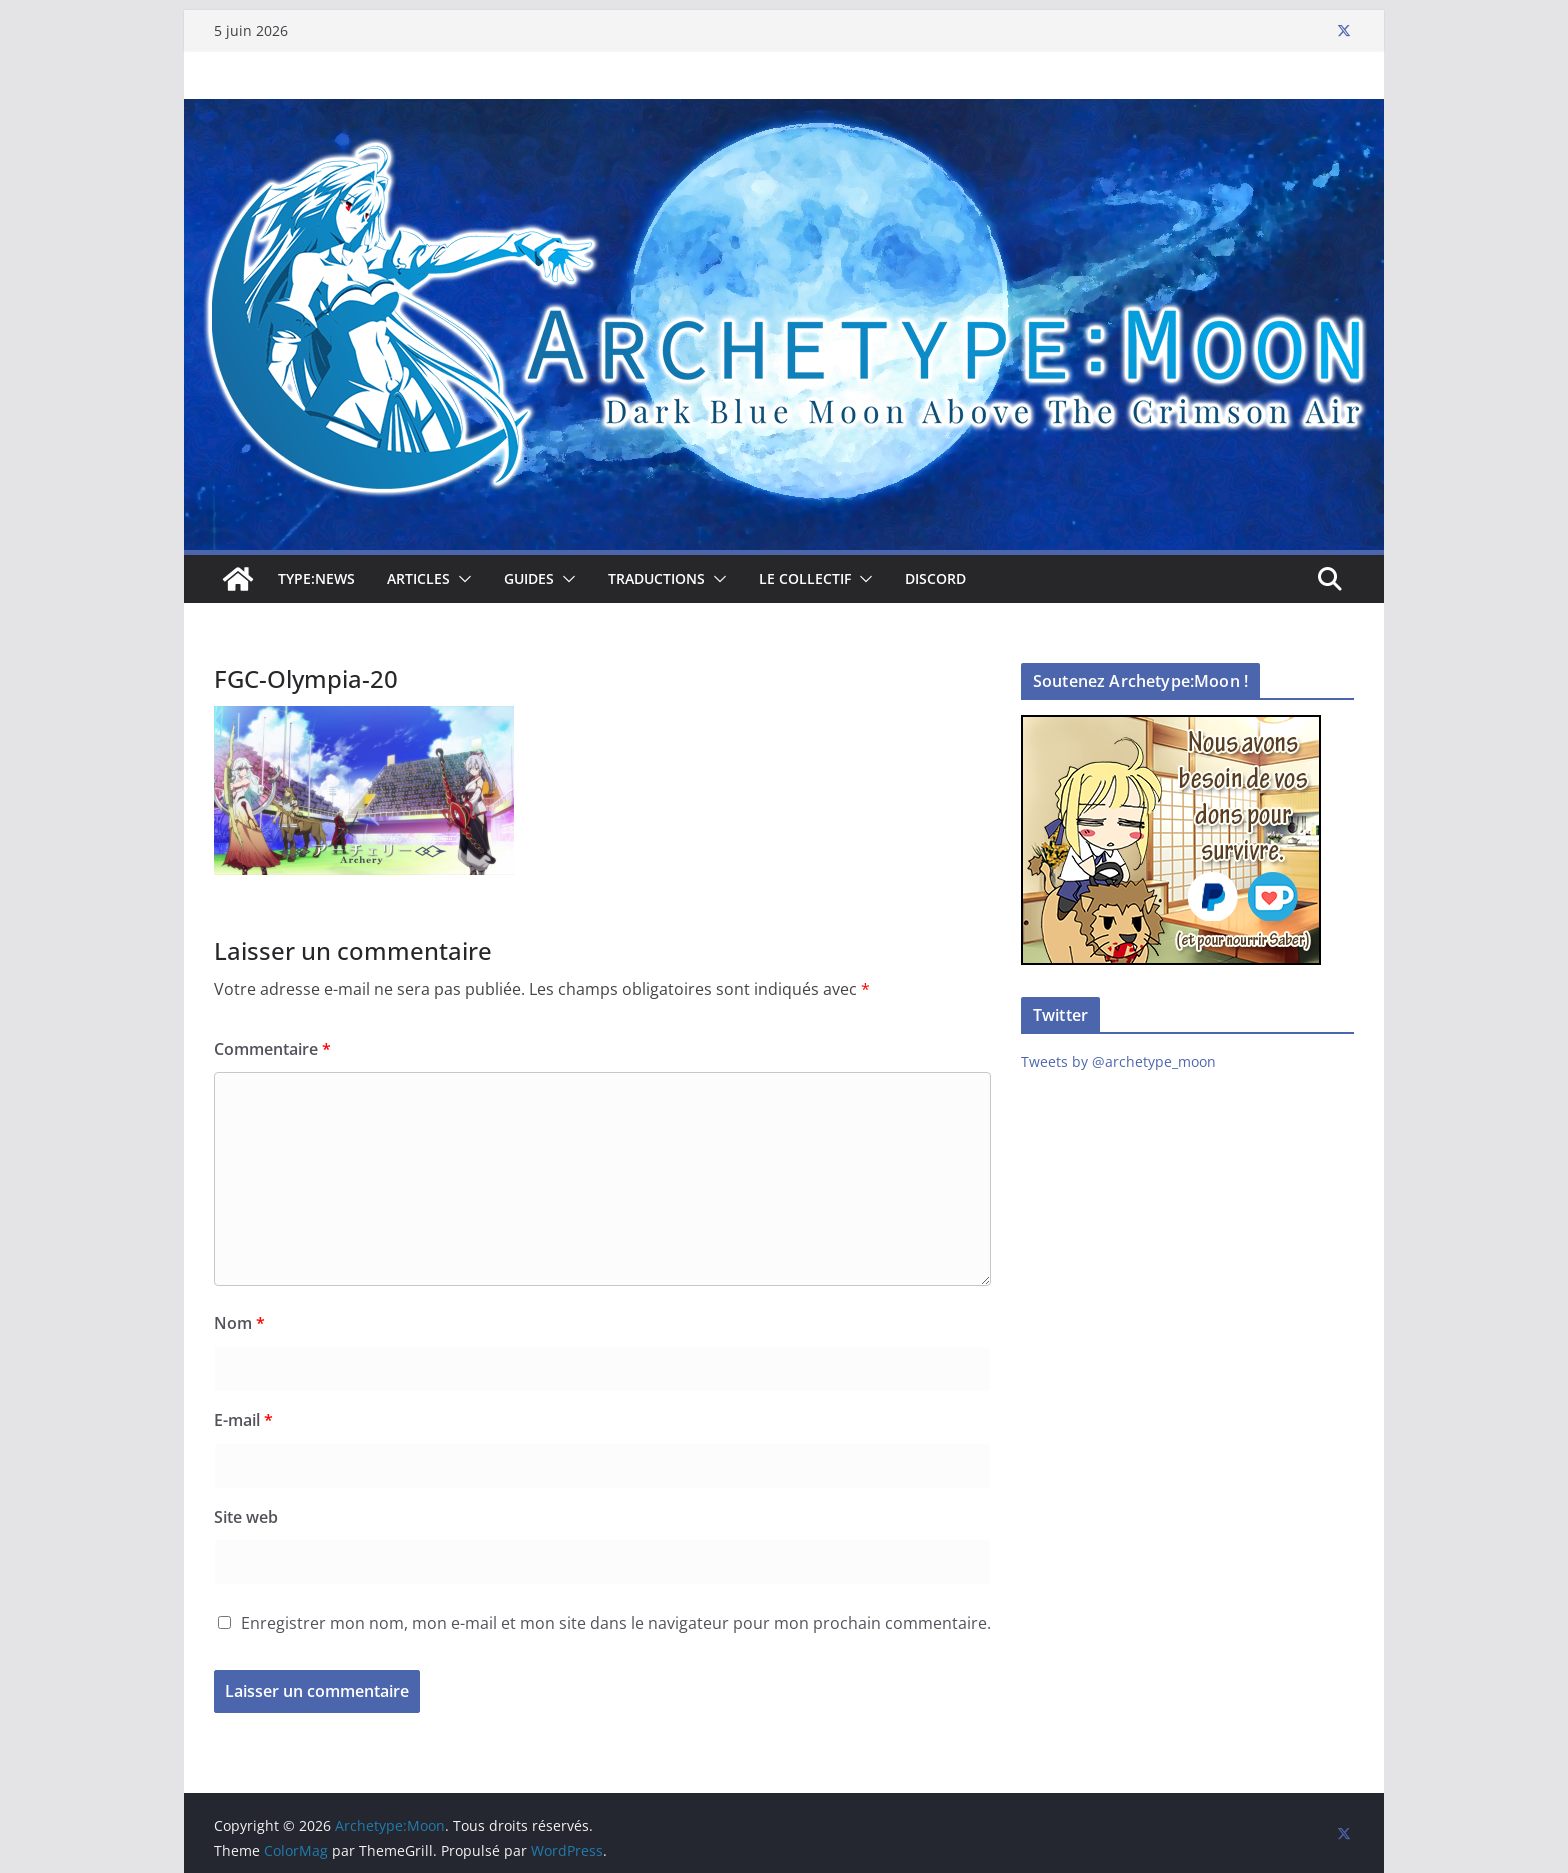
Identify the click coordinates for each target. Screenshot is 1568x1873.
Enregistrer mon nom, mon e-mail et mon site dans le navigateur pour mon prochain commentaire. (616, 1623)
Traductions (656, 578)
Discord (935, 578)
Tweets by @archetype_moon (1118, 1061)
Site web (246, 1517)
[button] (461, 579)
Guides (529, 578)
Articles (418, 578)
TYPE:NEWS (316, 578)
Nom (239, 1323)
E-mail (243, 1420)
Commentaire (272, 1049)
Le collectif (805, 578)
